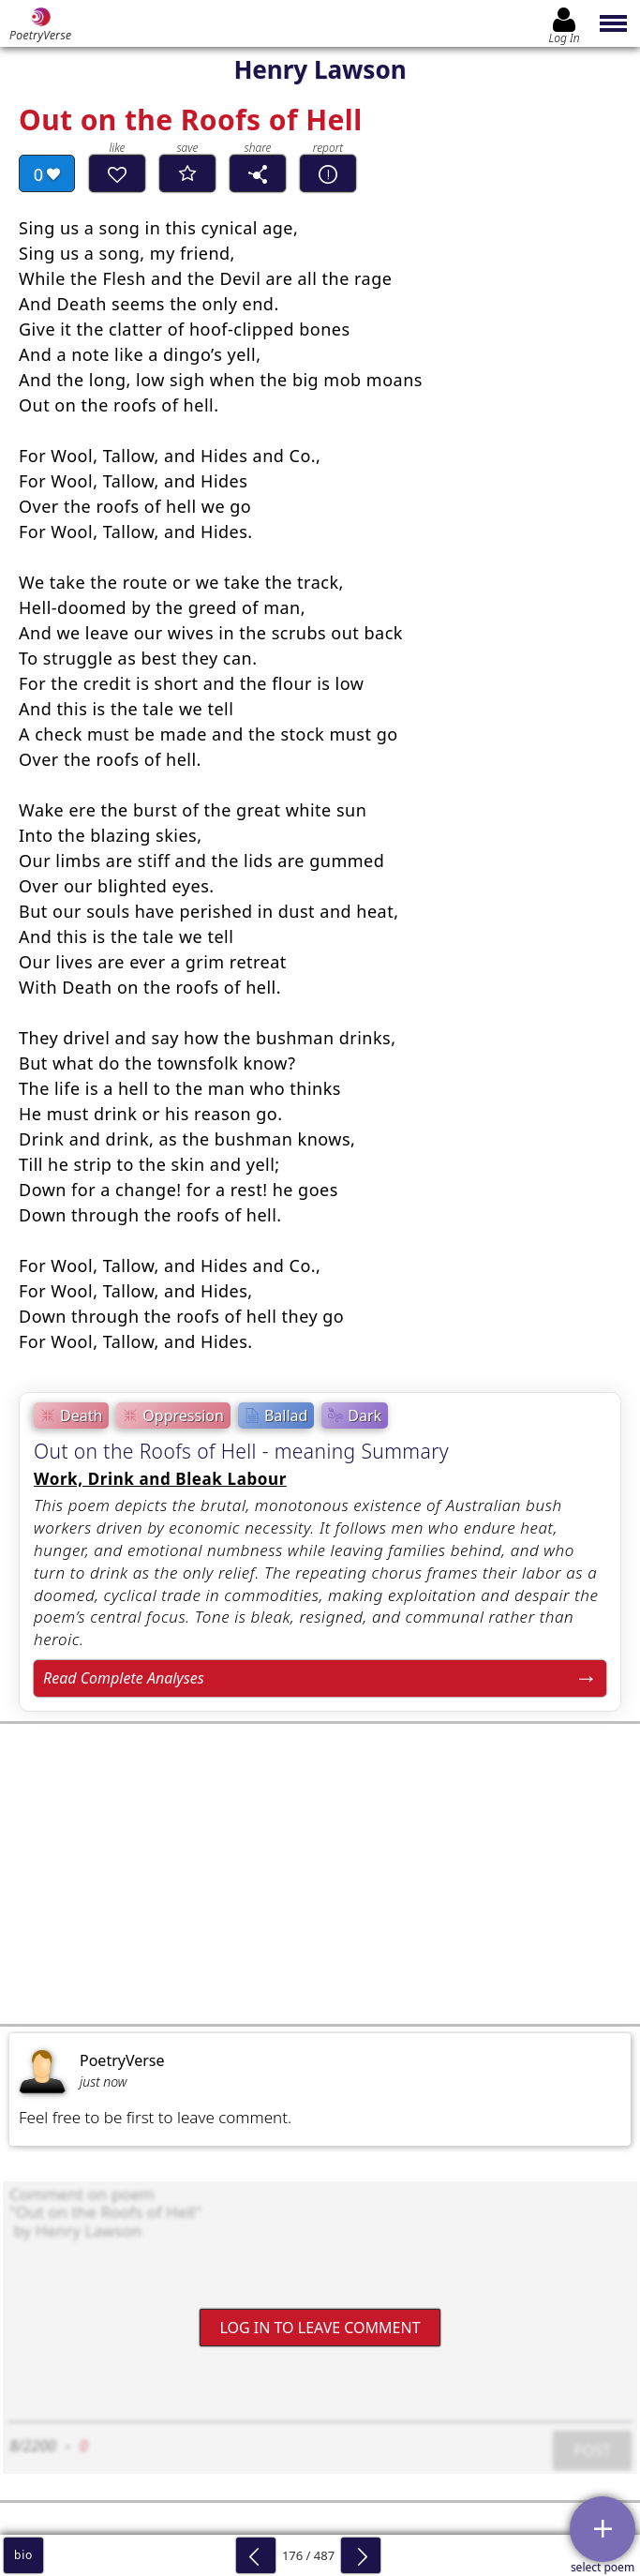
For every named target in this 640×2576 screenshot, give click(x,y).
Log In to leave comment (319, 2326)
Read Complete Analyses (123, 1678)
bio (23, 2555)
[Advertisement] (320, 1874)
